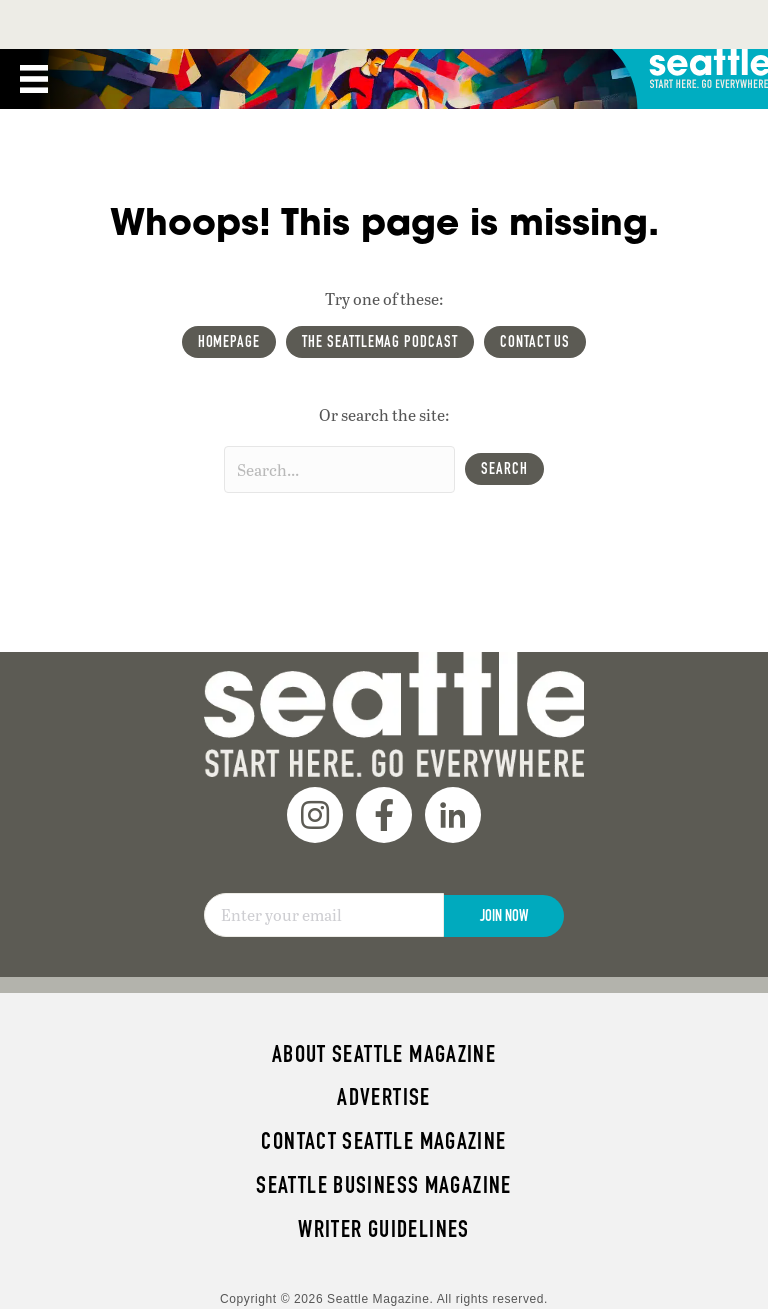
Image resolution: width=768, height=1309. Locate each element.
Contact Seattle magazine (383, 1141)
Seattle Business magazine (384, 1185)
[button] (504, 469)
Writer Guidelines (384, 1229)
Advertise (383, 1097)
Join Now (504, 915)
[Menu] (34, 79)
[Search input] (339, 469)
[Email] (324, 915)
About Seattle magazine (384, 1054)
